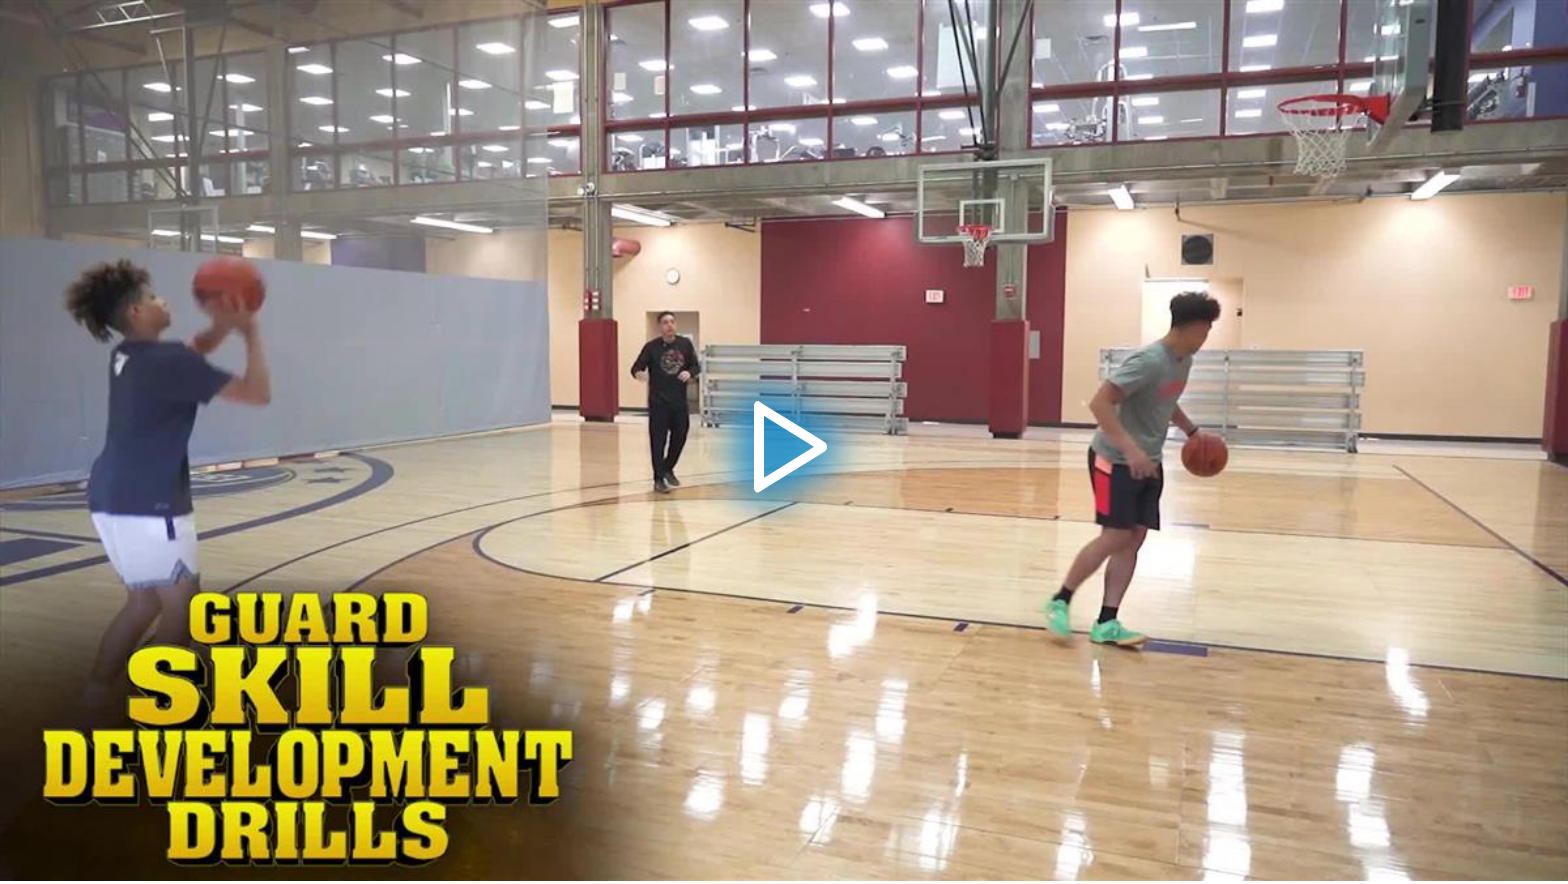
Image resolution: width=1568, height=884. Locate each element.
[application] (784, 440)
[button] (784, 441)
